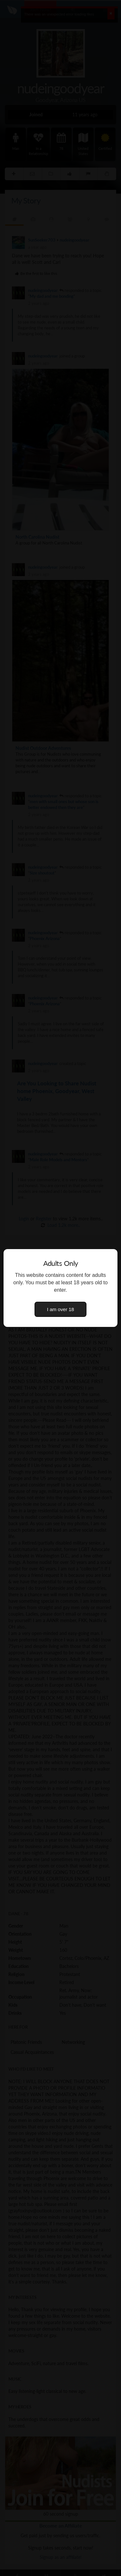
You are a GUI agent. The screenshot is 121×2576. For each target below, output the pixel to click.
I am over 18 (60, 1309)
